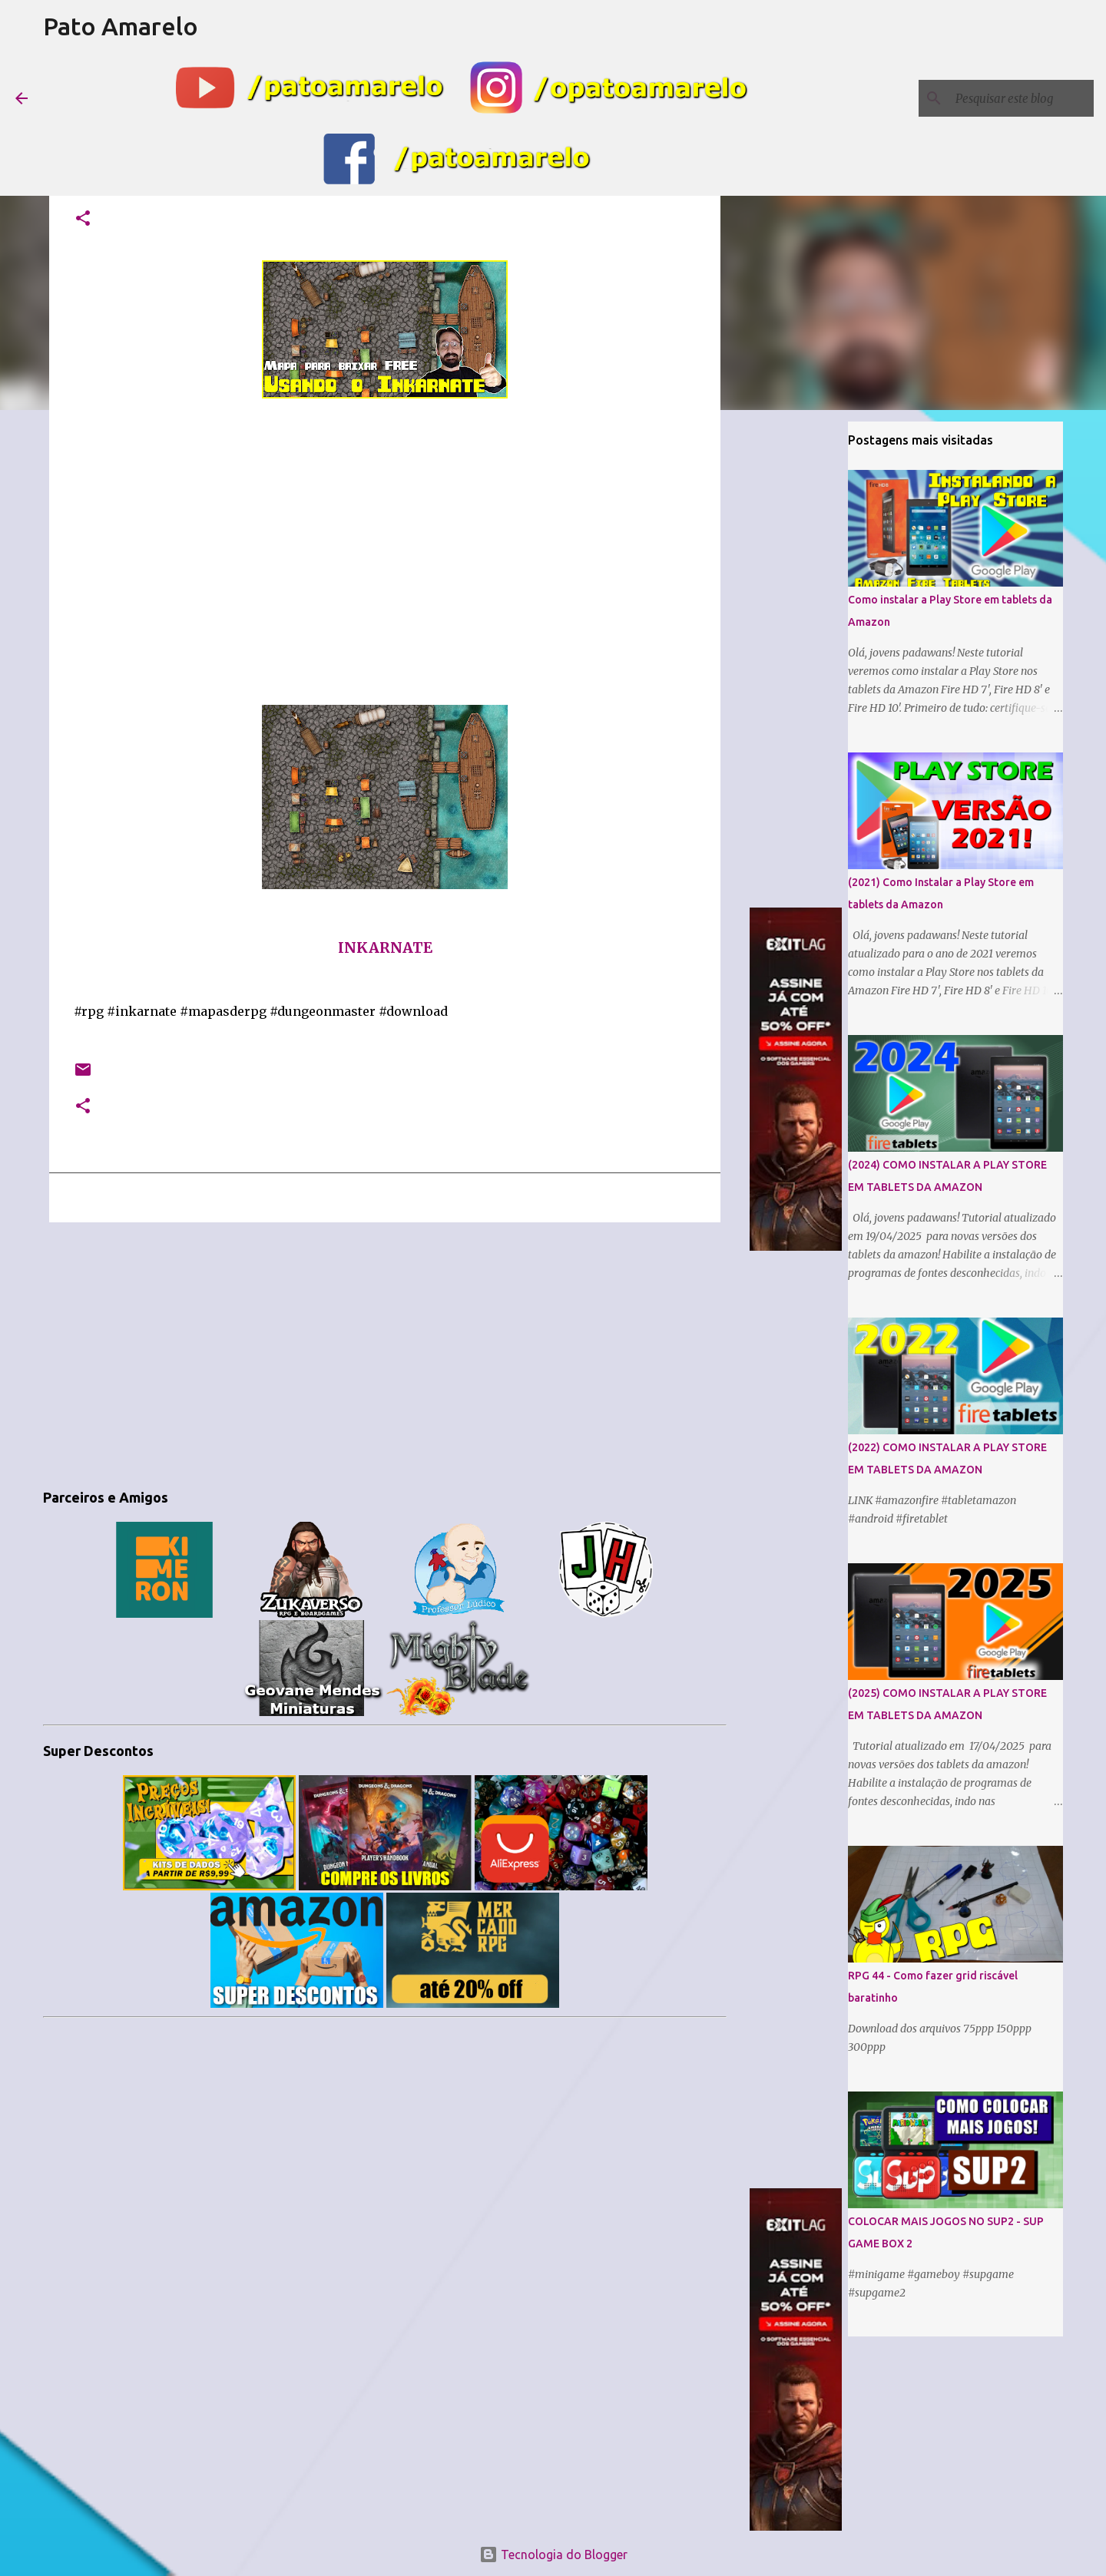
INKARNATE (385, 948)
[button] (83, 219)
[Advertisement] (385, 1352)
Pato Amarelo (120, 26)
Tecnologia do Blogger (553, 2554)
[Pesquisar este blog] (1013, 98)
